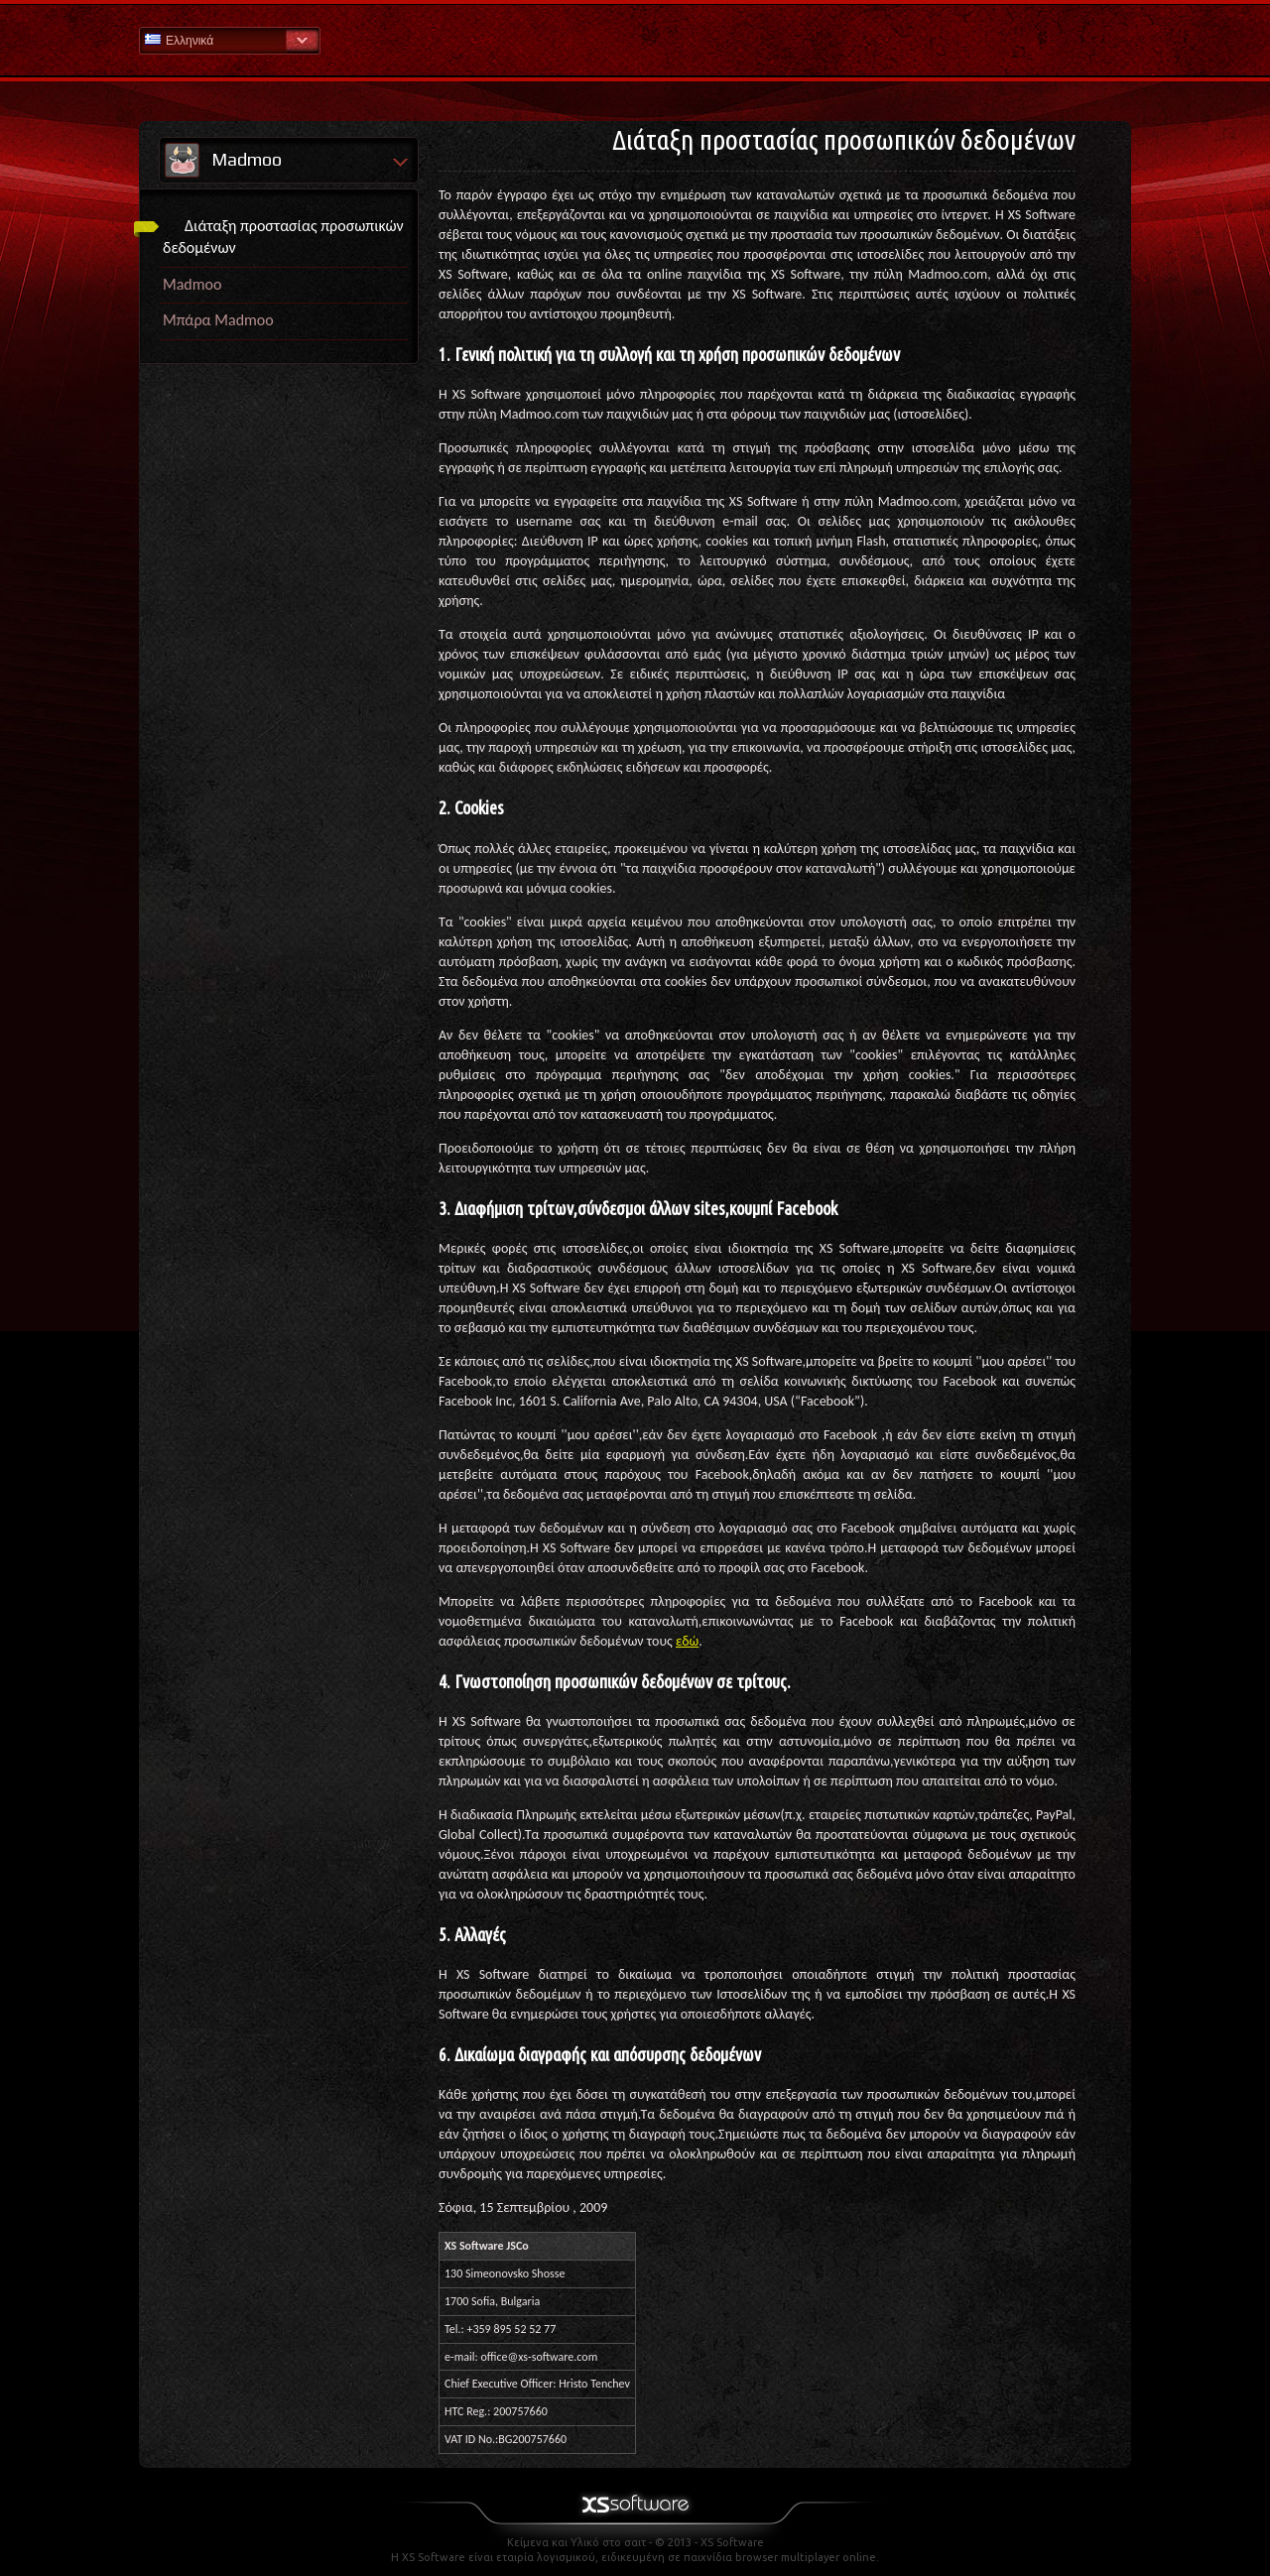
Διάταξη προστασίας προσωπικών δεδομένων (283, 236)
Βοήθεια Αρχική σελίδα (635, 39)
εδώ (687, 1641)
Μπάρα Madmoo (218, 319)
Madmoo (192, 284)
